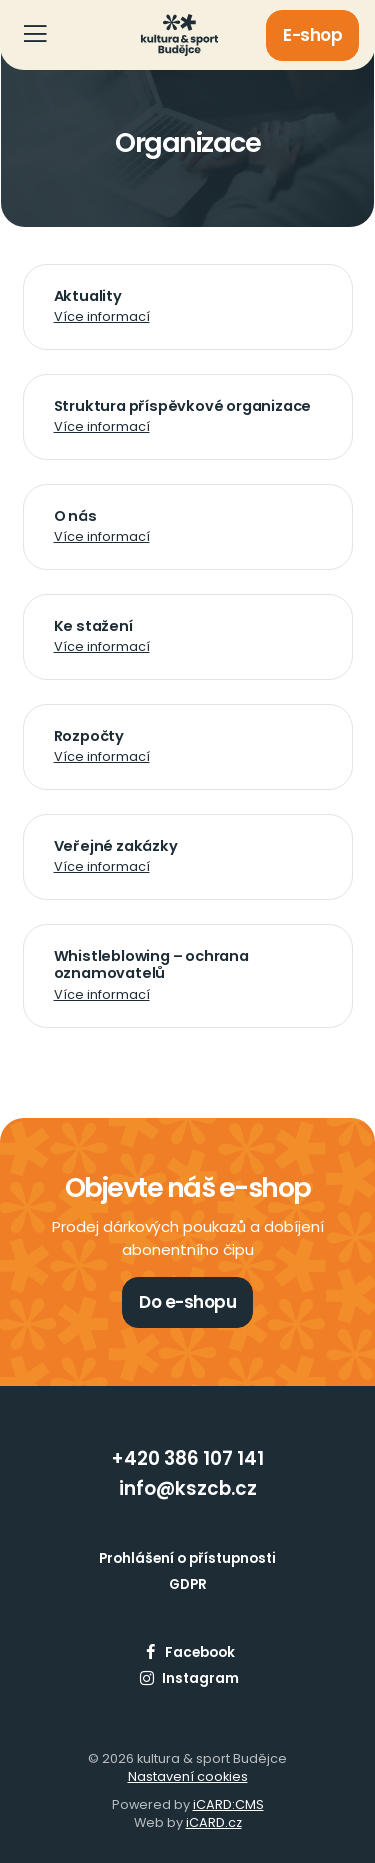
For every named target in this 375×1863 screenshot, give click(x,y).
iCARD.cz (214, 1822)
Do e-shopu (187, 1302)
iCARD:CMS (228, 1804)
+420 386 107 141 (187, 1458)
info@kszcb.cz (188, 1488)
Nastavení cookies (188, 1776)
